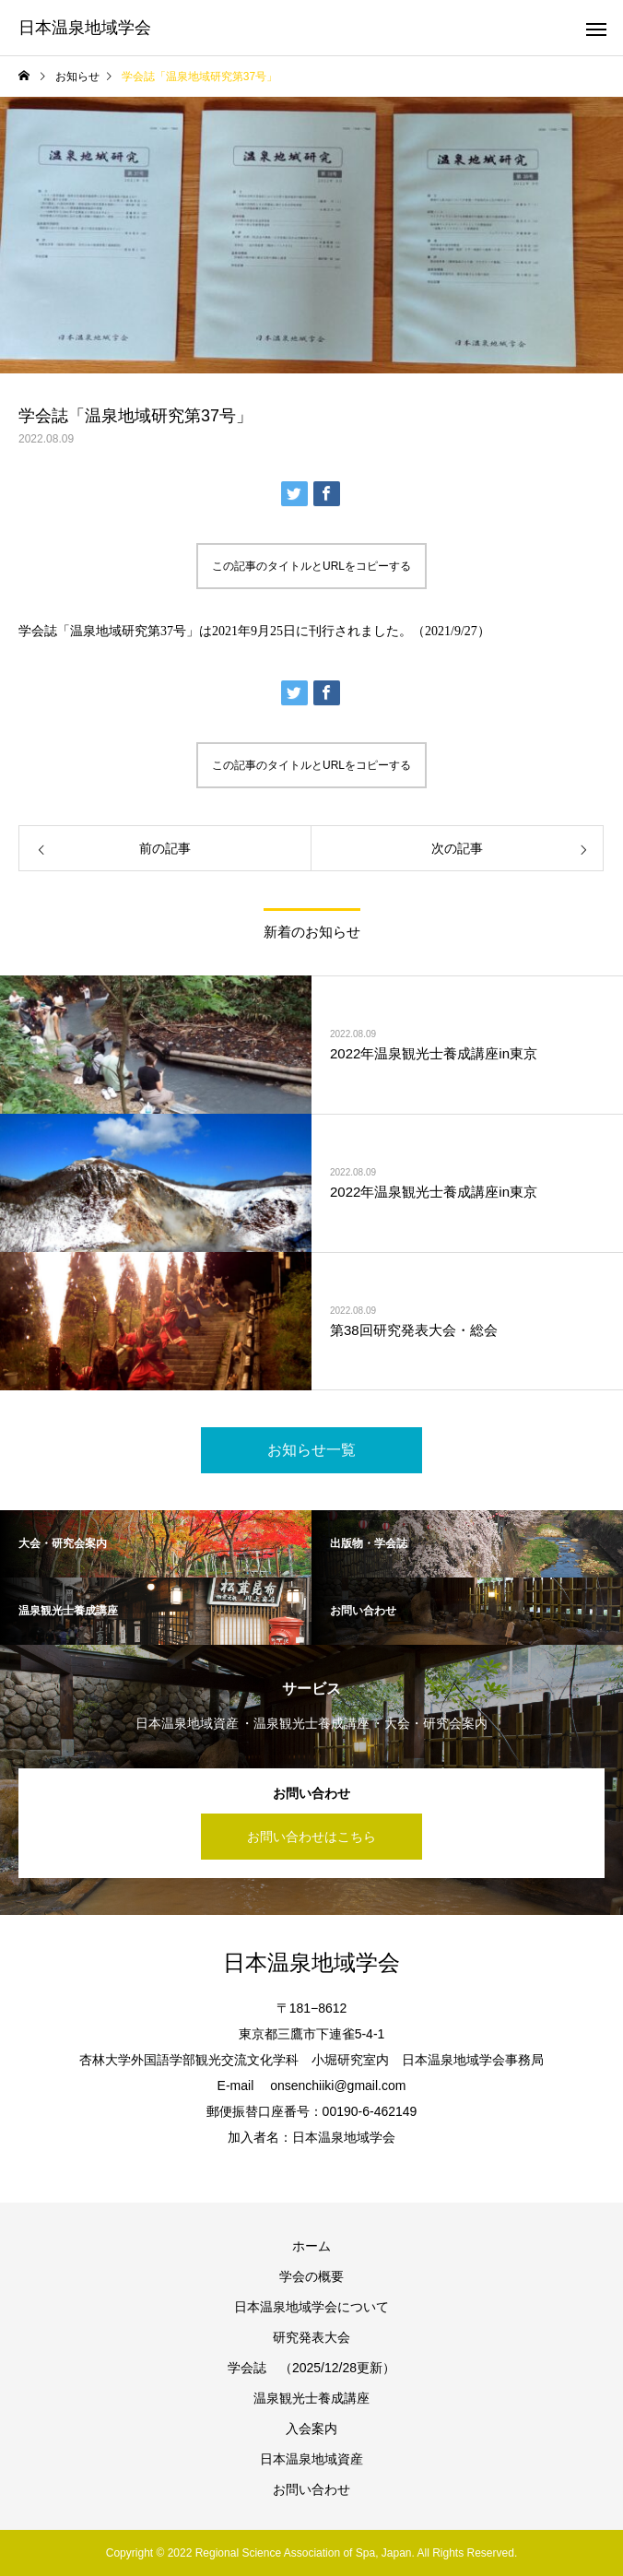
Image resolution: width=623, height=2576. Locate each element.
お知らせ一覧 (311, 1450)
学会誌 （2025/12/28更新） (311, 2367)
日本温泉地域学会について (311, 2306)
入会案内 (311, 2428)
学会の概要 (311, 2276)
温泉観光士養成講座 (311, 2398)
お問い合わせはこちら (311, 1836)
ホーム (311, 2246)
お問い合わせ (311, 2489)
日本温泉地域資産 (311, 2459)
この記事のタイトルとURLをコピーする (311, 566)
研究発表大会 (311, 2337)
